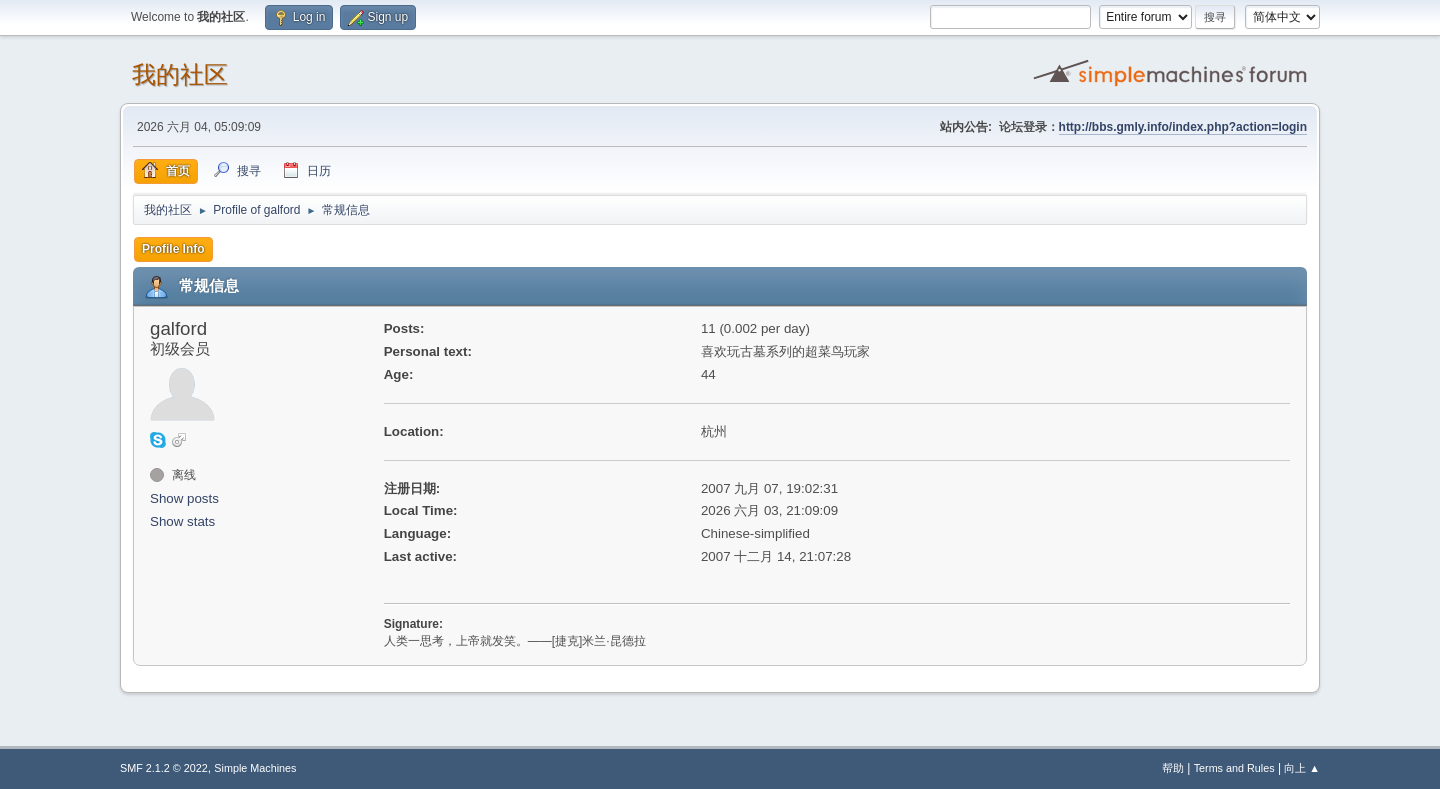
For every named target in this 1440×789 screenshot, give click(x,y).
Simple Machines (255, 768)
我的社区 (180, 74)
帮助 (1173, 768)
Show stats (182, 521)
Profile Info (173, 249)
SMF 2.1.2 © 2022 (164, 768)
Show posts (184, 498)
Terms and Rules (1234, 768)
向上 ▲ (1302, 768)
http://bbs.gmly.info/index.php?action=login (1183, 127)
